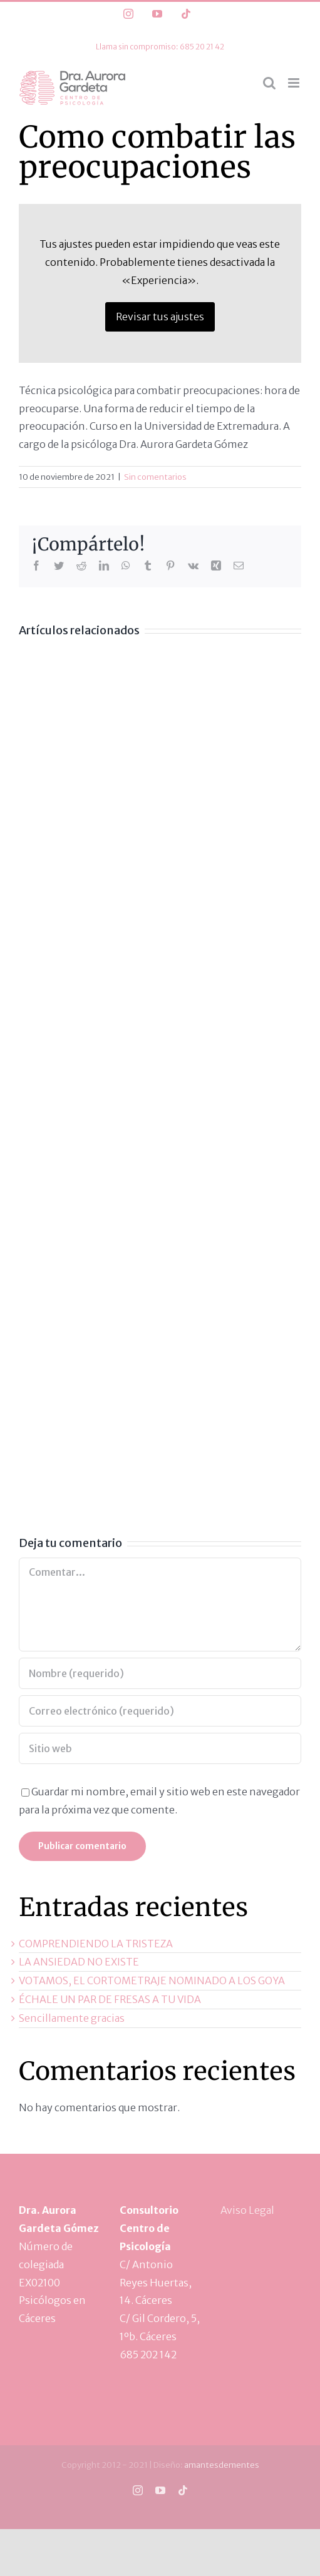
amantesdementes (221, 2465)
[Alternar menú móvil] (294, 82)
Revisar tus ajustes (160, 316)
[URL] (160, 1748)
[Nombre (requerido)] (160, 1673)
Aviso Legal (247, 2210)
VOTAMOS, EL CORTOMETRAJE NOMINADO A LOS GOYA (152, 1980)
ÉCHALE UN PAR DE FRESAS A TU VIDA (110, 1999)
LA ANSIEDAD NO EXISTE (79, 1961)
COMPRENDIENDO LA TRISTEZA (96, 1943)
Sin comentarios (155, 477)
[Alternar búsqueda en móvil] (269, 82)
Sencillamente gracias (72, 2018)
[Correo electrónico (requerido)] (160, 1711)
